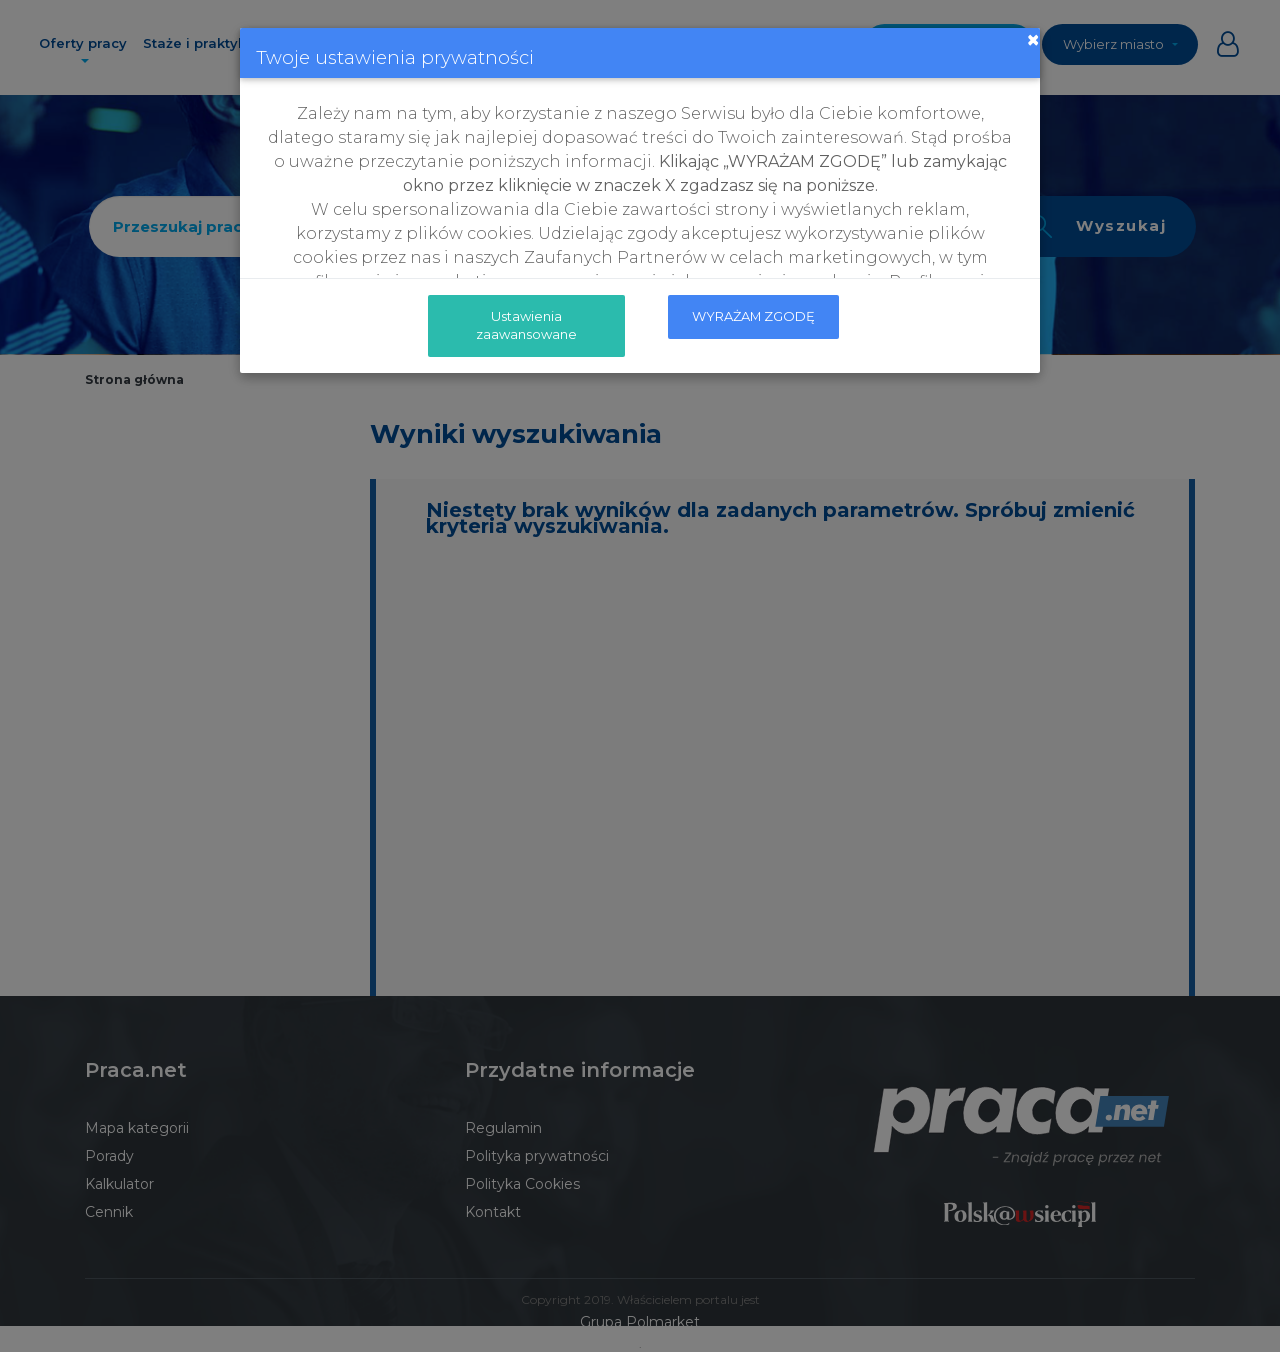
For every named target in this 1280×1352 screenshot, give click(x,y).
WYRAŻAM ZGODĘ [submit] (753, 316)
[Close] (1033, 40)
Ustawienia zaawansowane (526, 325)
